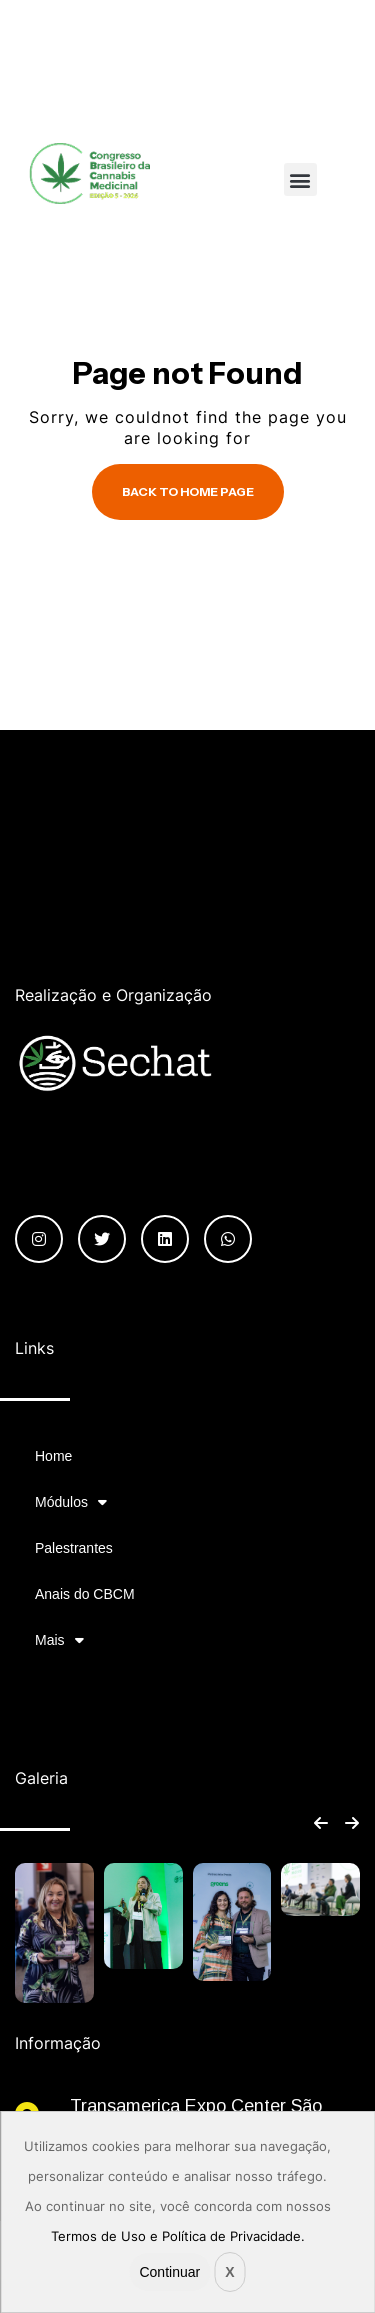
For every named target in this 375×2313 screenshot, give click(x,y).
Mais (59, 1640)
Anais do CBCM (85, 1594)
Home (53, 1456)
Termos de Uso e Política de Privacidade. (178, 2236)
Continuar (169, 2272)
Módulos (71, 1502)
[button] (300, 179)
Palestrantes (74, 1548)
